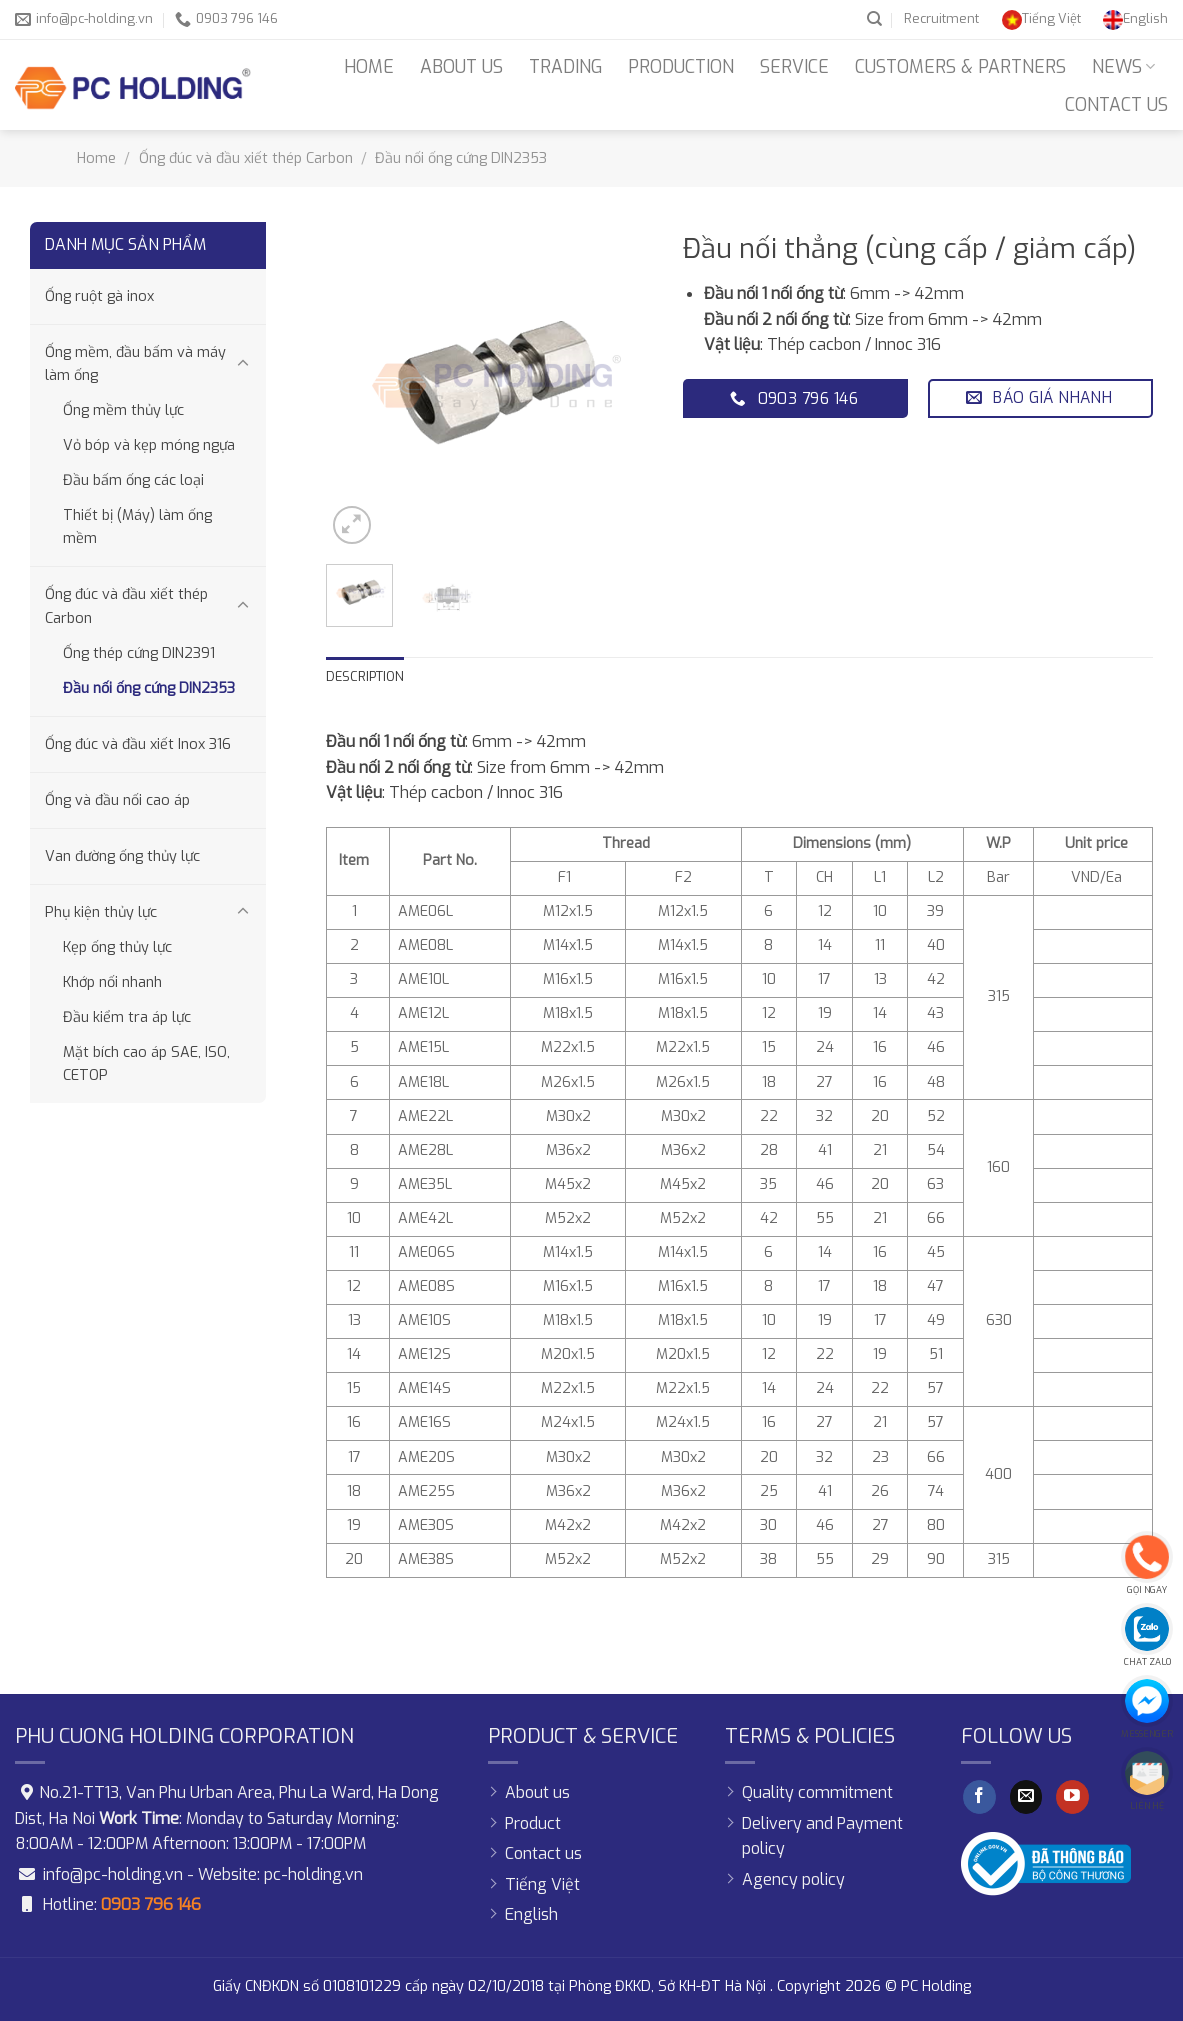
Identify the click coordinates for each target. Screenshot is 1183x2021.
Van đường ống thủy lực (122, 856)
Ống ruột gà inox (99, 296)
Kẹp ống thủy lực (117, 947)
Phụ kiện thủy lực (101, 912)
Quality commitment (817, 1792)
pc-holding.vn (313, 1874)
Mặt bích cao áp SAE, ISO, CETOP (146, 1064)
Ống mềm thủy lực (123, 410)
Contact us (1116, 105)
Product (533, 1823)
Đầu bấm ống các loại (133, 480)
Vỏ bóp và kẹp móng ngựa (149, 445)
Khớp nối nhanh (112, 982)
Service (794, 67)
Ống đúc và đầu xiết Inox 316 (138, 744)
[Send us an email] (1026, 1797)
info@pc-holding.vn (113, 1874)
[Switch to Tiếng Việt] (1041, 19)
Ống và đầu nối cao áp (117, 800)
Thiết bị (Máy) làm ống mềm (137, 527)
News (1123, 67)
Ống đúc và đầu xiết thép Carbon (246, 158)
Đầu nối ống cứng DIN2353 (461, 158)
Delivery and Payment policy (822, 1836)
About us (461, 67)
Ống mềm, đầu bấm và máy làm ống (135, 364)
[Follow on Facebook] (979, 1797)
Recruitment (941, 18)
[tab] (365, 677)
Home (369, 67)
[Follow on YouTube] (1072, 1797)
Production (681, 67)
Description (365, 676)
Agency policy (793, 1879)
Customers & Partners (960, 67)
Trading (565, 67)
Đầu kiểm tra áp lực (127, 1017)
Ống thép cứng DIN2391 (139, 653)
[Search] (874, 19)
